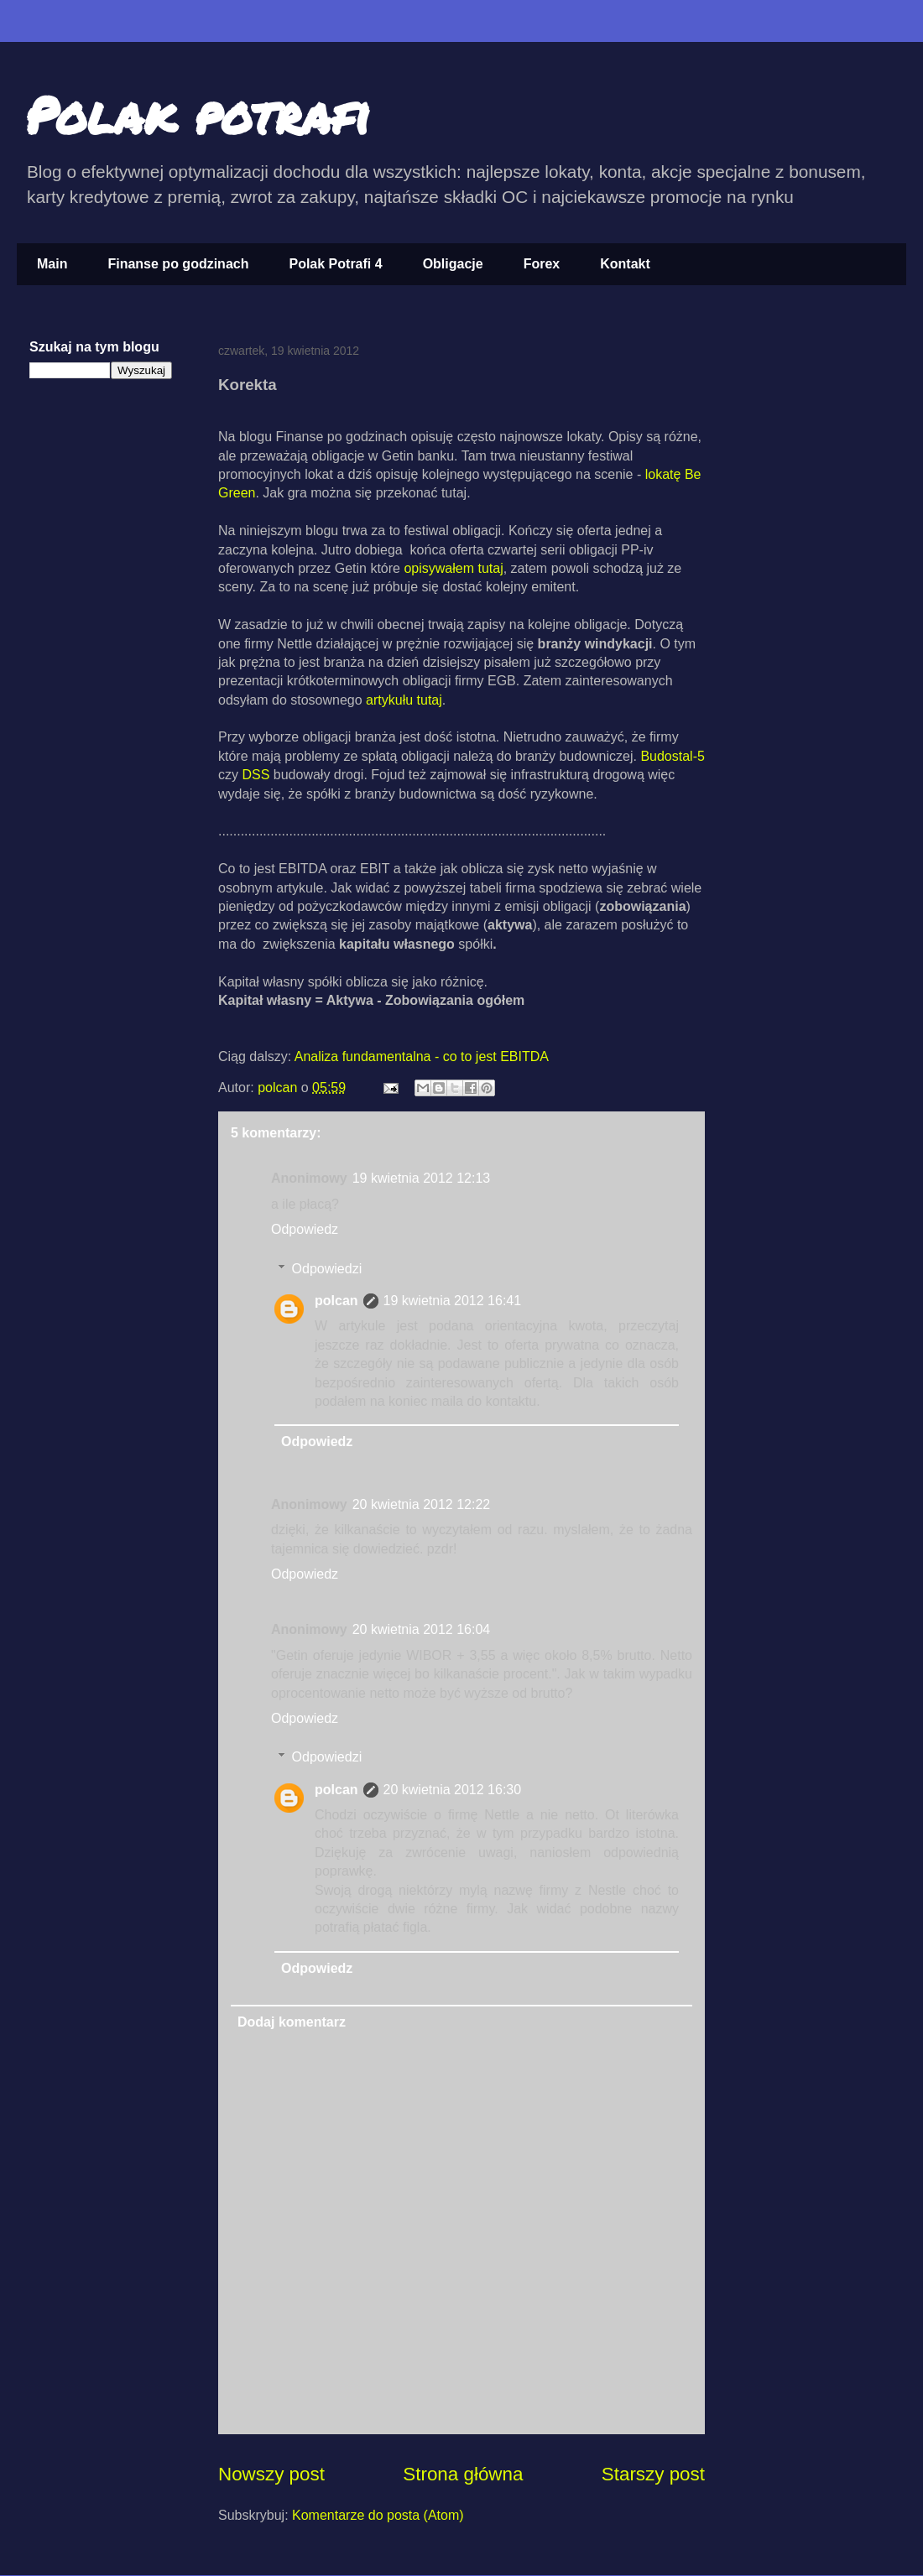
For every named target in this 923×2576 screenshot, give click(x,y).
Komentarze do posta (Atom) (378, 2515)
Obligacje (453, 264)
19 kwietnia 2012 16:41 (452, 1300)
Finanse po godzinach (177, 264)
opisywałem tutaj (453, 568)
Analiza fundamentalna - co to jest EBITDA (422, 1056)
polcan (279, 1087)
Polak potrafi (197, 114)
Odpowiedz (304, 1229)
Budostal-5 (672, 756)
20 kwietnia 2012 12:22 (421, 1504)
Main (52, 264)
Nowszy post (271, 2474)
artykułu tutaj (404, 700)
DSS (253, 775)
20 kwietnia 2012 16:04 (421, 1629)
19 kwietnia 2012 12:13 (421, 1178)
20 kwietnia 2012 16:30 (452, 1789)
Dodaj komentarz (291, 2022)
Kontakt (625, 264)
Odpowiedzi (327, 1269)
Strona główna (463, 2474)
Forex (542, 264)
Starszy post (653, 2474)
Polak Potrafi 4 (335, 264)
